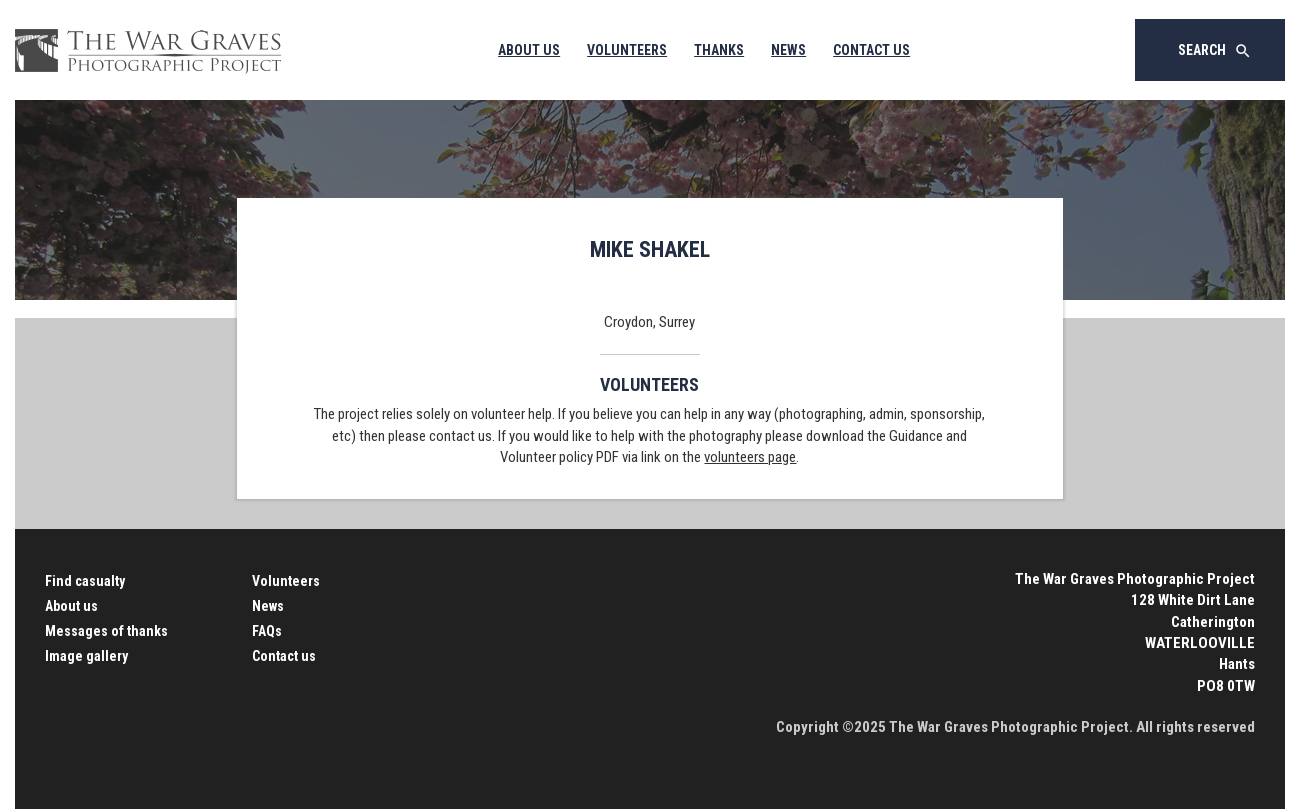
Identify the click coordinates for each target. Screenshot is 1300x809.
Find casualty (85, 581)
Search (1215, 51)
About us (71, 606)
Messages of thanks (106, 631)
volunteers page (750, 457)
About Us (529, 50)
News (788, 50)
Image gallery (86, 656)
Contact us (284, 656)
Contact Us (871, 50)
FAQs (267, 631)
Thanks (719, 50)
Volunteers (627, 50)
